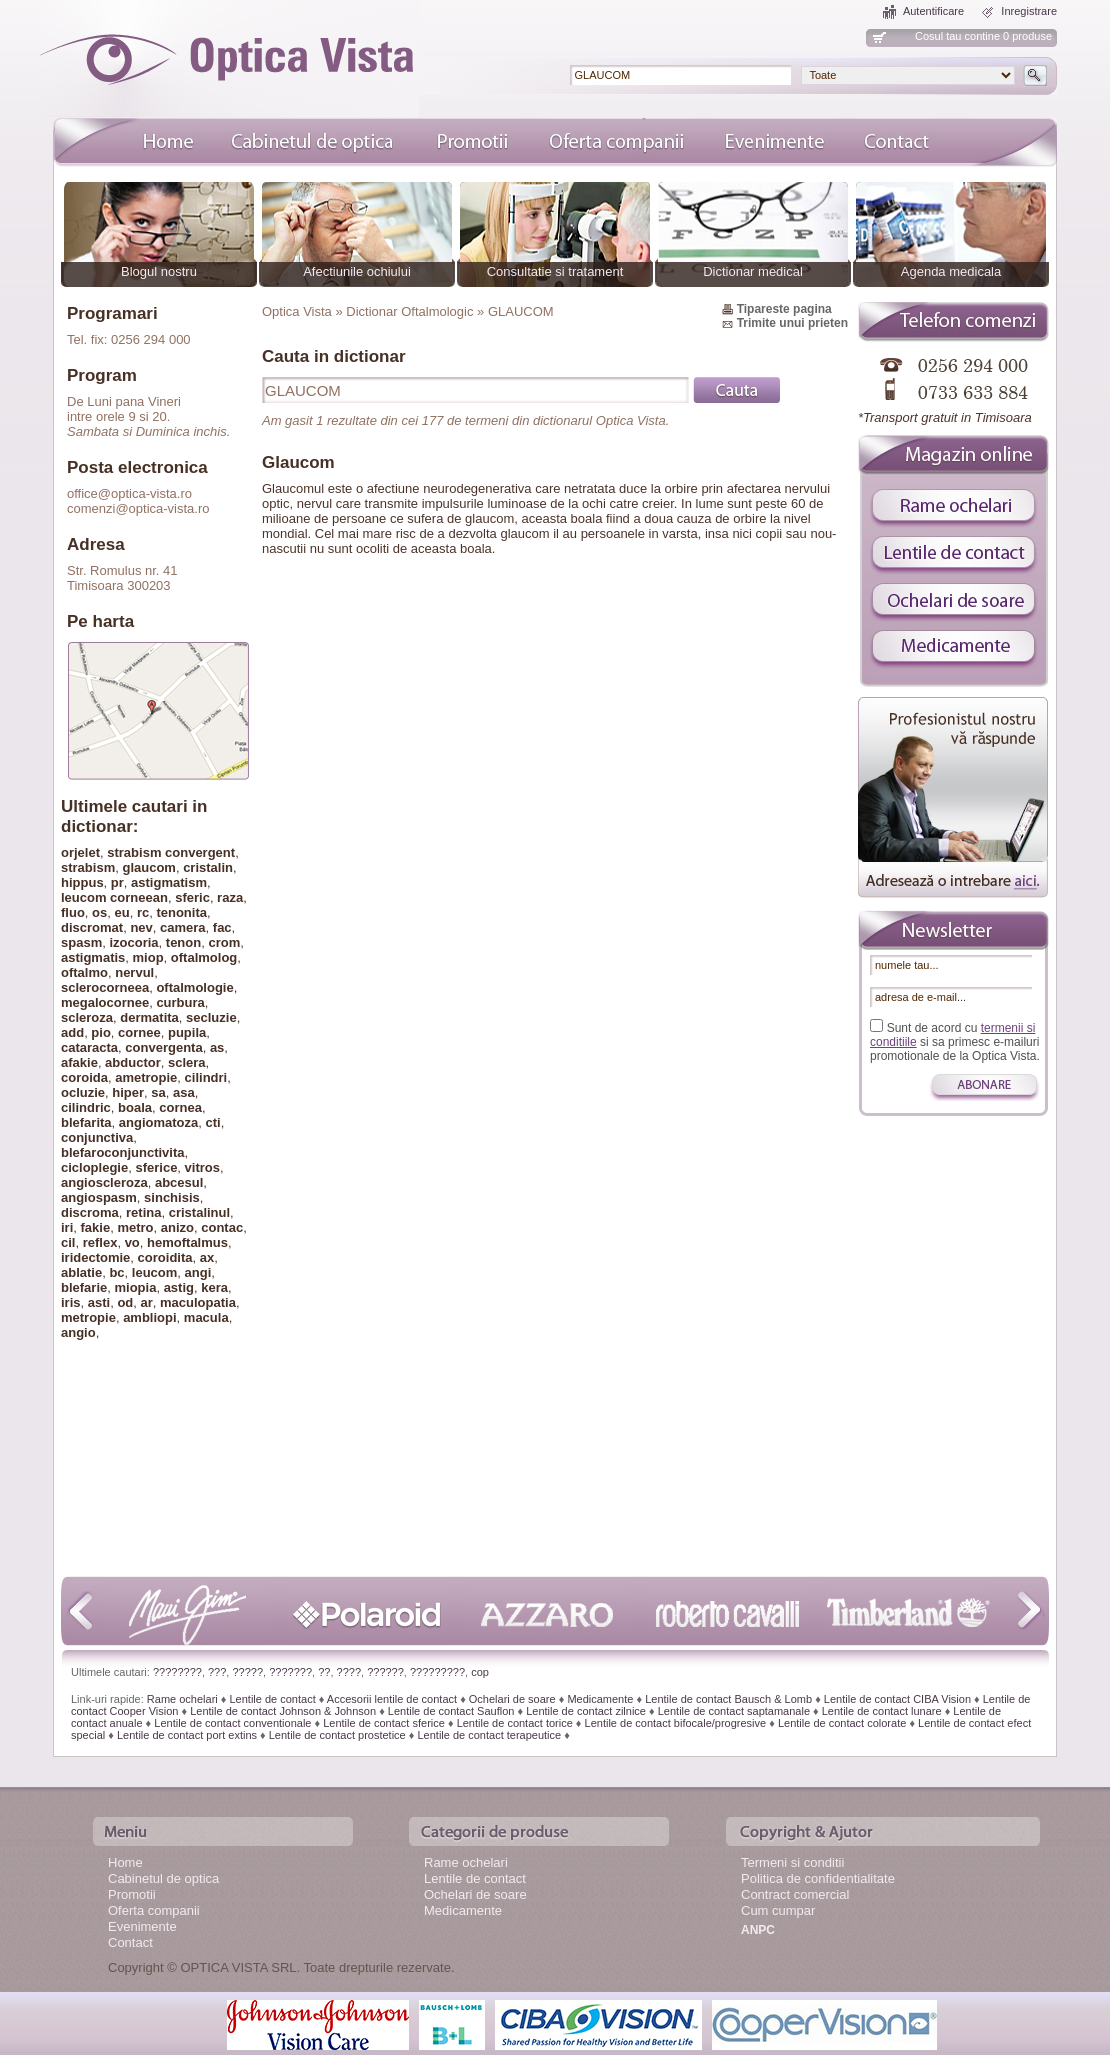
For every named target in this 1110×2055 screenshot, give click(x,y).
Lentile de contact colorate (842, 1723)
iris (71, 1302)
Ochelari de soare (512, 1699)
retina (143, 1212)
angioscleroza (104, 1182)
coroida (84, 1077)
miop (148, 957)
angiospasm (99, 1197)
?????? (385, 1672)
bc (116, 1272)
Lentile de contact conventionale (232, 1723)
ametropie (146, 1077)
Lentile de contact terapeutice (489, 1735)
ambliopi (149, 1317)
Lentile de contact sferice (384, 1723)
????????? (437, 1672)
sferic (192, 897)
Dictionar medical (753, 271)
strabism (88, 867)
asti (99, 1302)
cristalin (208, 867)
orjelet (80, 852)
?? (324, 1672)
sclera (187, 1062)
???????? (177, 1672)
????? (247, 1672)
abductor (133, 1062)
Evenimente (142, 1926)
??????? (290, 1672)
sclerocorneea (105, 987)
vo (132, 1242)
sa (158, 1092)
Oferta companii (154, 1910)
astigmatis (93, 957)
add (72, 1032)
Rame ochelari (182, 1699)
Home (125, 1862)
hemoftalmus (187, 1242)
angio (78, 1332)
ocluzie (83, 1092)
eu (121, 912)
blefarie (84, 1287)
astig (179, 1287)
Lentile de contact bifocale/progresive (676, 1723)
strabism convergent (171, 852)
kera (214, 1287)
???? (349, 1672)
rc (143, 912)
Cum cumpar (778, 1910)
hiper (128, 1092)
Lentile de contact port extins (187, 1735)
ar (147, 1302)
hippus (82, 882)
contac (222, 1227)
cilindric (86, 1107)
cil (68, 1242)
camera (183, 927)
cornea (180, 1107)
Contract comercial (795, 1894)
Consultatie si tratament (555, 271)
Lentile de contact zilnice (586, 1711)
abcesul (179, 1182)
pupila (187, 1032)
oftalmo (84, 972)
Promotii (132, 1894)
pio (101, 1032)
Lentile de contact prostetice (337, 1735)
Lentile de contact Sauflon (451, 1711)
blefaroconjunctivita (123, 1152)
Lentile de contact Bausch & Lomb (728, 1699)
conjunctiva (97, 1137)
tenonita (181, 912)
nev (141, 927)
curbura (180, 1002)
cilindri (206, 1077)
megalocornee (105, 1002)
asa (184, 1092)
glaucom (148, 867)
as (217, 1047)
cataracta (89, 1047)
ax (207, 1257)
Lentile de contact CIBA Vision (897, 1699)
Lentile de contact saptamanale (734, 1711)
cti (213, 1122)
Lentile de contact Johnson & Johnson (283, 1711)
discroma (90, 1212)
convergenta (163, 1047)
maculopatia (198, 1302)
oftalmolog (204, 957)
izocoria (133, 942)
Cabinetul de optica (163, 1878)
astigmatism (169, 882)
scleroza (87, 1017)
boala (135, 1107)
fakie (96, 1227)
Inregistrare (1029, 11)
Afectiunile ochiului (357, 271)
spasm (81, 942)
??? (217, 1672)
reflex (100, 1242)
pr (117, 882)
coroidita (165, 1257)
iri (67, 1227)
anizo (177, 1227)
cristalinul (199, 1212)
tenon (183, 942)
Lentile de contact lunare (882, 1711)
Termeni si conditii (792, 1862)
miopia (135, 1287)
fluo (73, 912)
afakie (79, 1062)
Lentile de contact (272, 1699)
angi (198, 1272)
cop (480, 1672)
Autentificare (933, 11)
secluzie (211, 1017)
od (125, 1302)
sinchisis (172, 1197)
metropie (88, 1317)
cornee (139, 1032)
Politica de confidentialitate (818, 1878)
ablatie (81, 1272)
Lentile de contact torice (515, 1723)
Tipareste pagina (784, 309)
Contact (130, 1942)
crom (224, 942)
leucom (155, 1272)
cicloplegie (94, 1167)
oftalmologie (194, 987)
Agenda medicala (951, 271)
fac (222, 927)
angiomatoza (158, 1122)
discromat (92, 927)
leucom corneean (114, 897)
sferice (156, 1167)
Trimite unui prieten (792, 323)
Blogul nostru (159, 271)
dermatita (149, 1017)
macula (206, 1317)
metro (135, 1227)
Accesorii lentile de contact (392, 1699)
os (99, 912)
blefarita (86, 1122)
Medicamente (600, 1699)
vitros (202, 1167)
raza (230, 897)
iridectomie (95, 1257)
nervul (134, 972)
